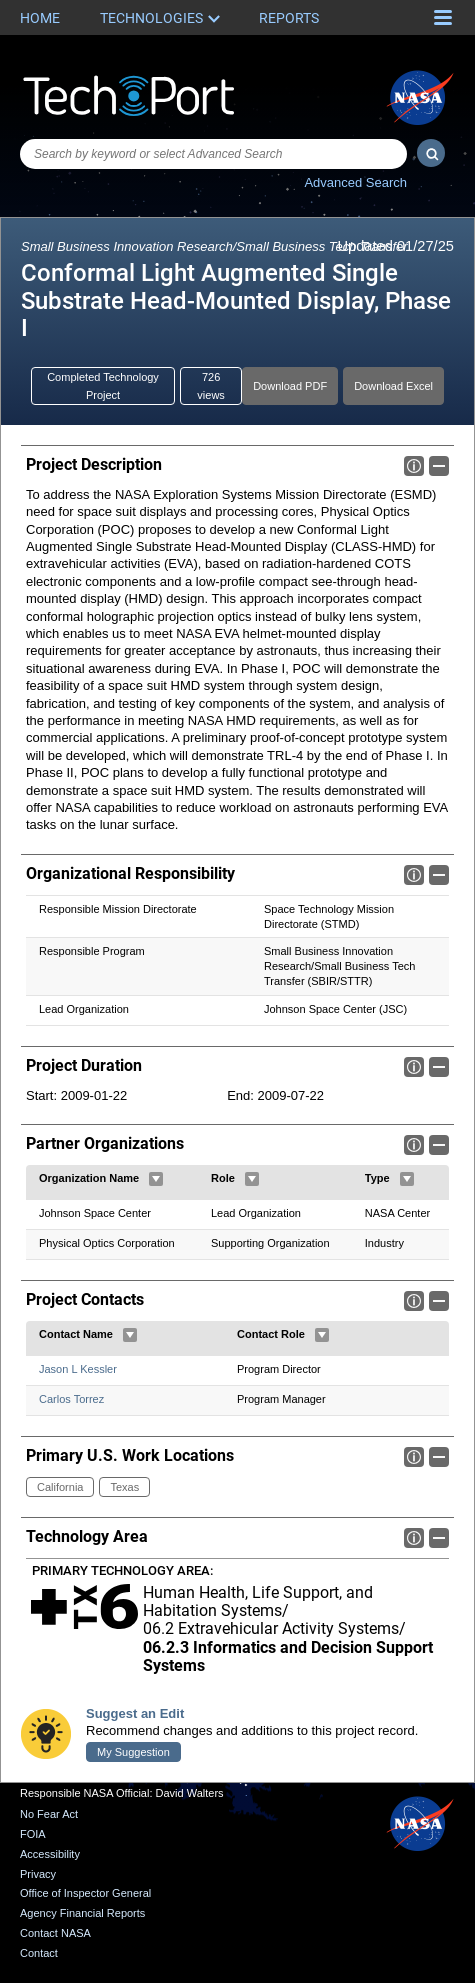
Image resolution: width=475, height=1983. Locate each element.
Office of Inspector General (85, 1894)
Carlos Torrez (71, 1399)
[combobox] (213, 154)
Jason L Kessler (78, 1369)
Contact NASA (55, 1933)
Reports (289, 18)
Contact (39, 1953)
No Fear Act (49, 1815)
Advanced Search (355, 182)
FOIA (33, 1835)
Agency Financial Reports (82, 1914)
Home (40, 18)
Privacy (38, 1874)
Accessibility (50, 1854)
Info (414, 466)
